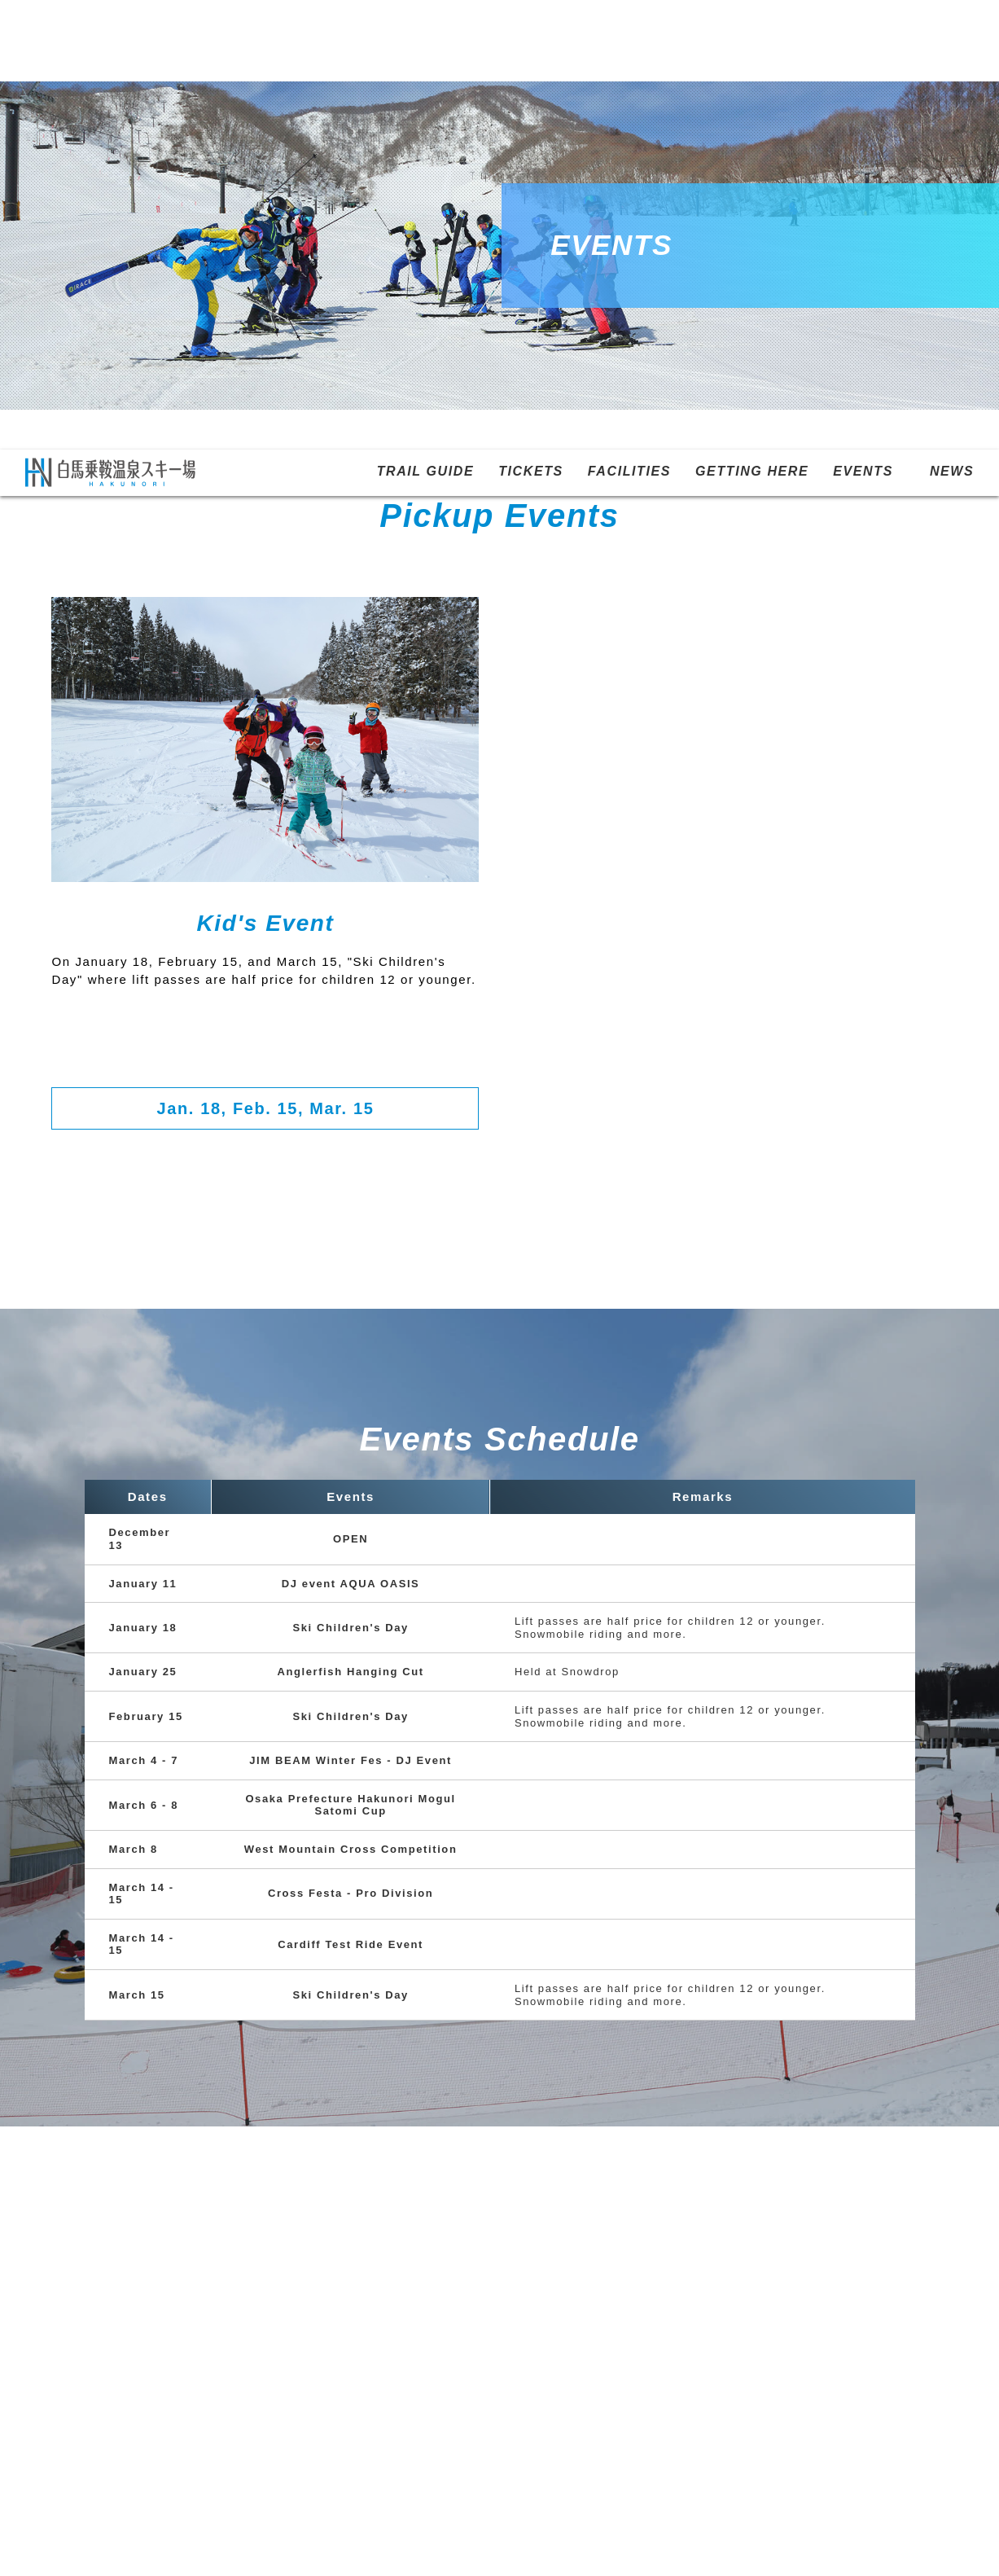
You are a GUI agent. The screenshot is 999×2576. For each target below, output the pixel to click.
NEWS (952, 22)
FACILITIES (629, 22)
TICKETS (530, 22)
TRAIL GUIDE (426, 22)
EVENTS (863, 22)
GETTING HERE (751, 22)
